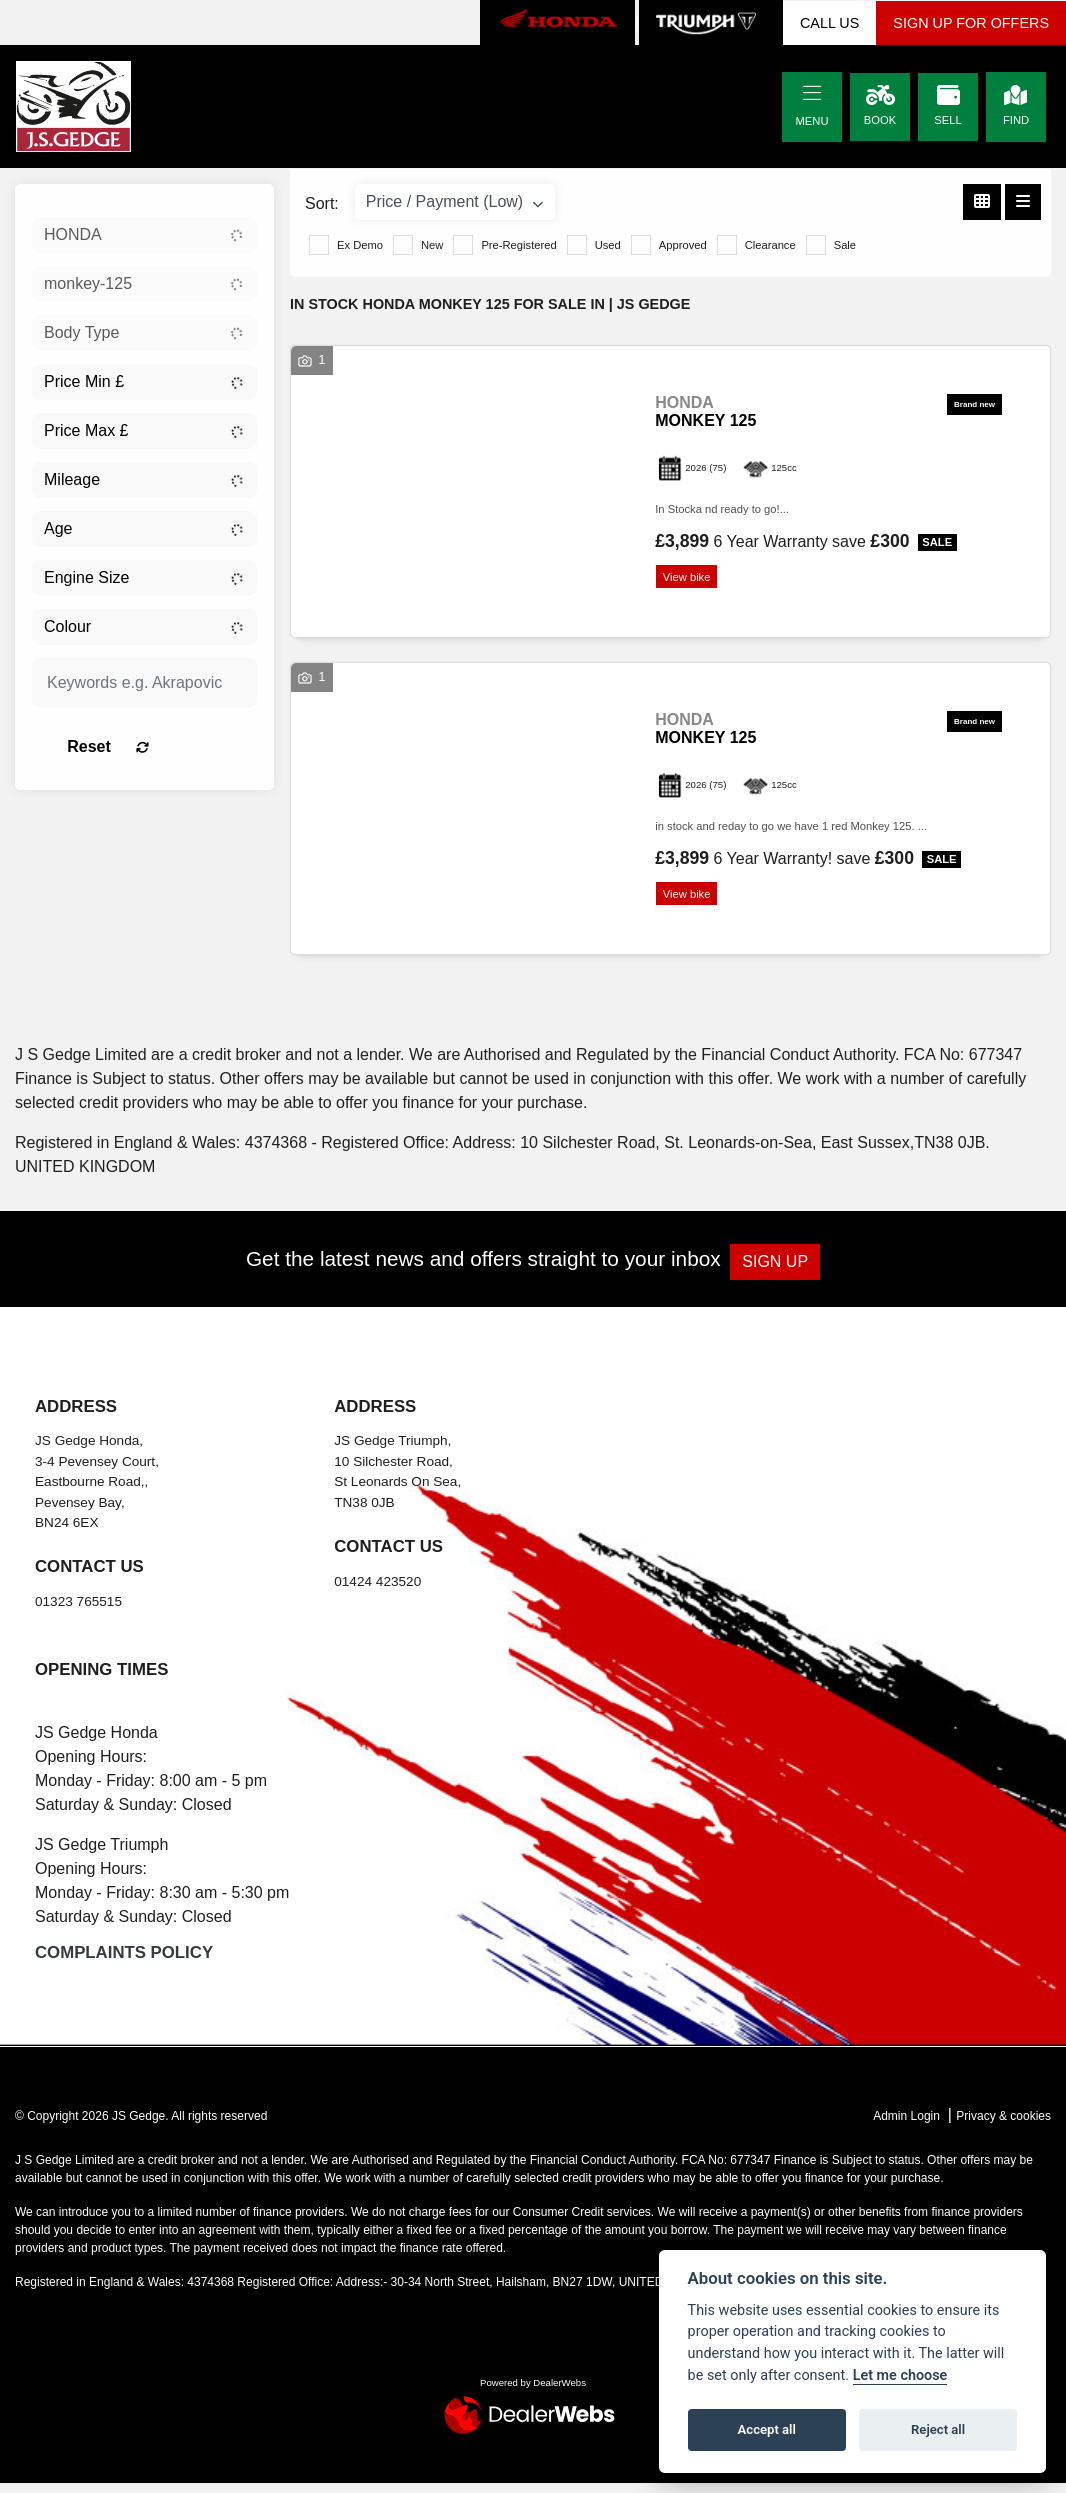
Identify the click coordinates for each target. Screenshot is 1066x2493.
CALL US (829, 23)
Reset (177, 746)
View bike (692, 579)
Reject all (938, 2429)
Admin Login (906, 2125)
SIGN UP (785, 1270)
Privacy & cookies (1003, 2125)
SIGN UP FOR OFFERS (971, 23)
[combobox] (144, 235)
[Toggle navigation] (812, 94)
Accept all (767, 2429)
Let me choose (900, 2375)
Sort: (322, 203)
